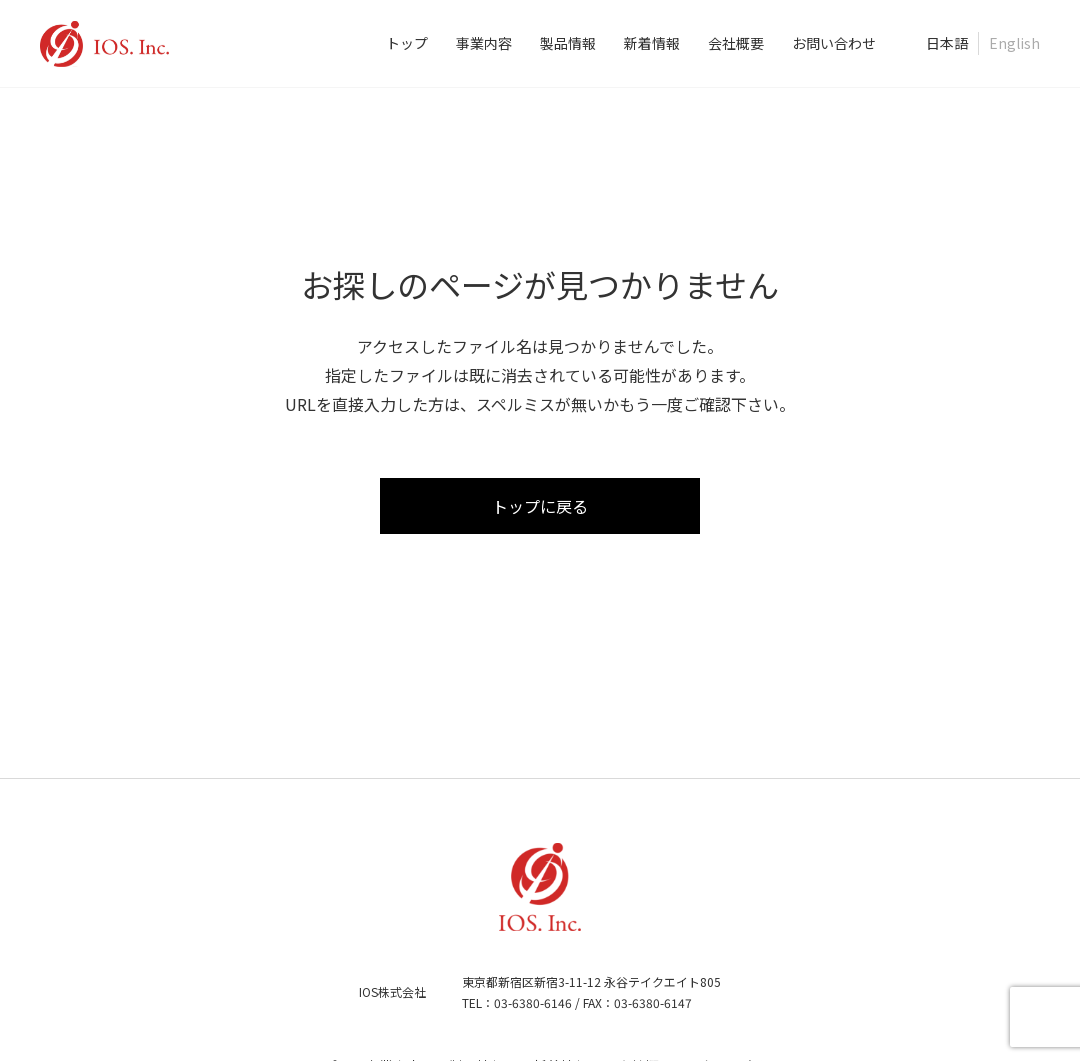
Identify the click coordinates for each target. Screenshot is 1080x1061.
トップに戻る (540, 506)
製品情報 (568, 43)
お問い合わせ (834, 43)
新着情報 (652, 43)
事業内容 (484, 43)
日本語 (947, 43)
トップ (407, 43)
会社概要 (736, 43)
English (1014, 43)
